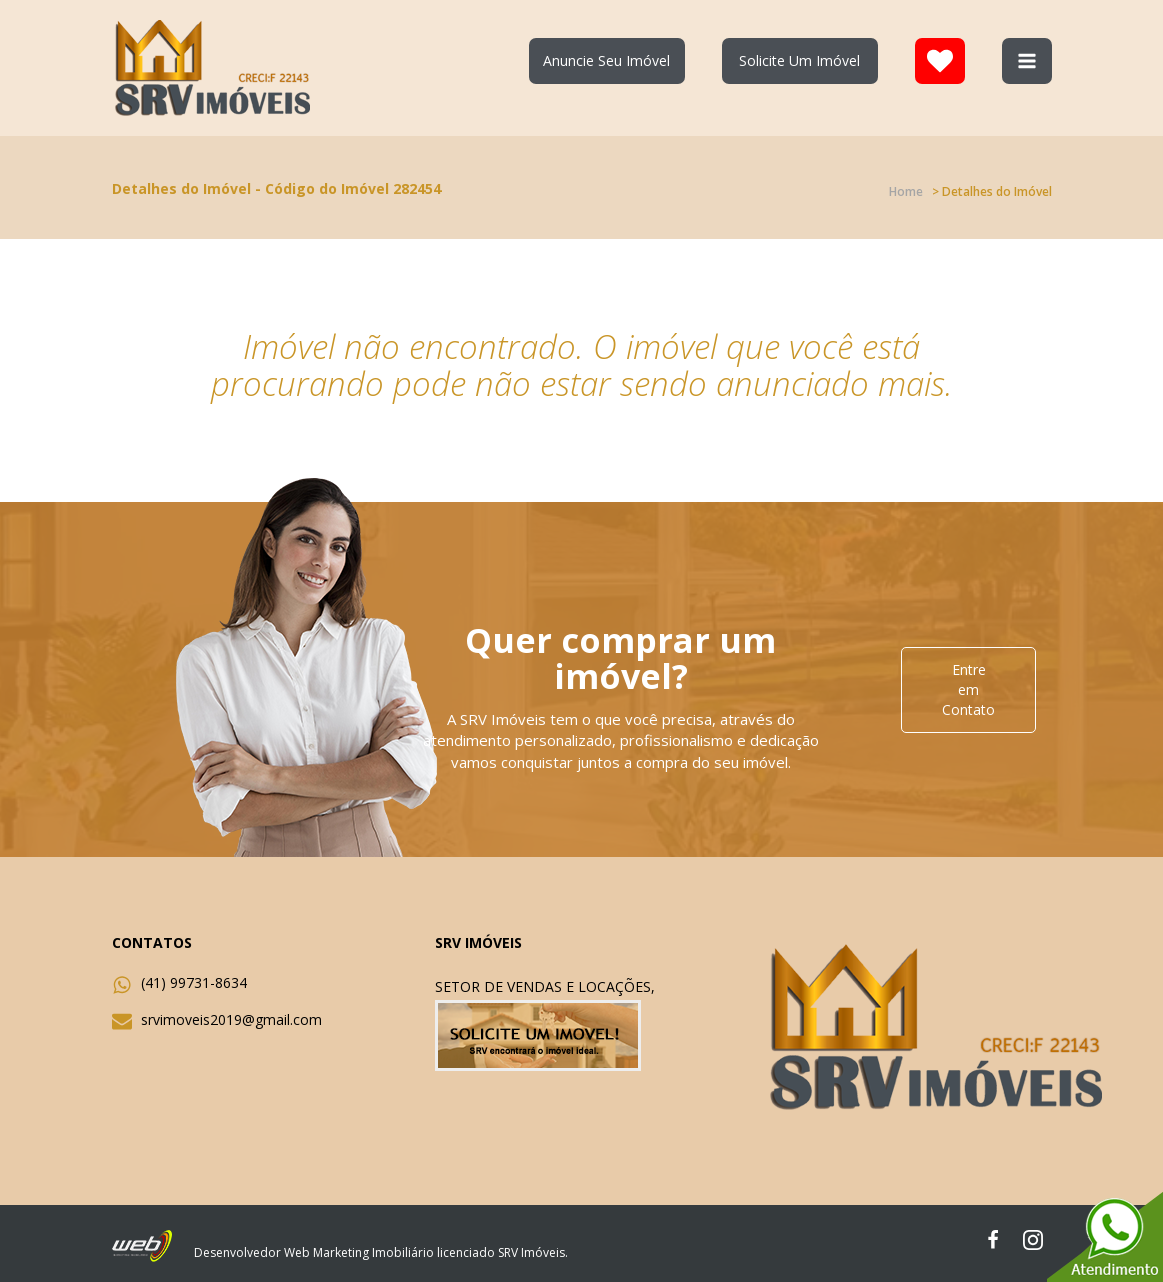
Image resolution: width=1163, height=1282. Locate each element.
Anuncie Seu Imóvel (606, 60)
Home (906, 191)
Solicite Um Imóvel (799, 60)
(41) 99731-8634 (194, 982)
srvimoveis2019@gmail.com (231, 1019)
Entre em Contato (968, 689)
